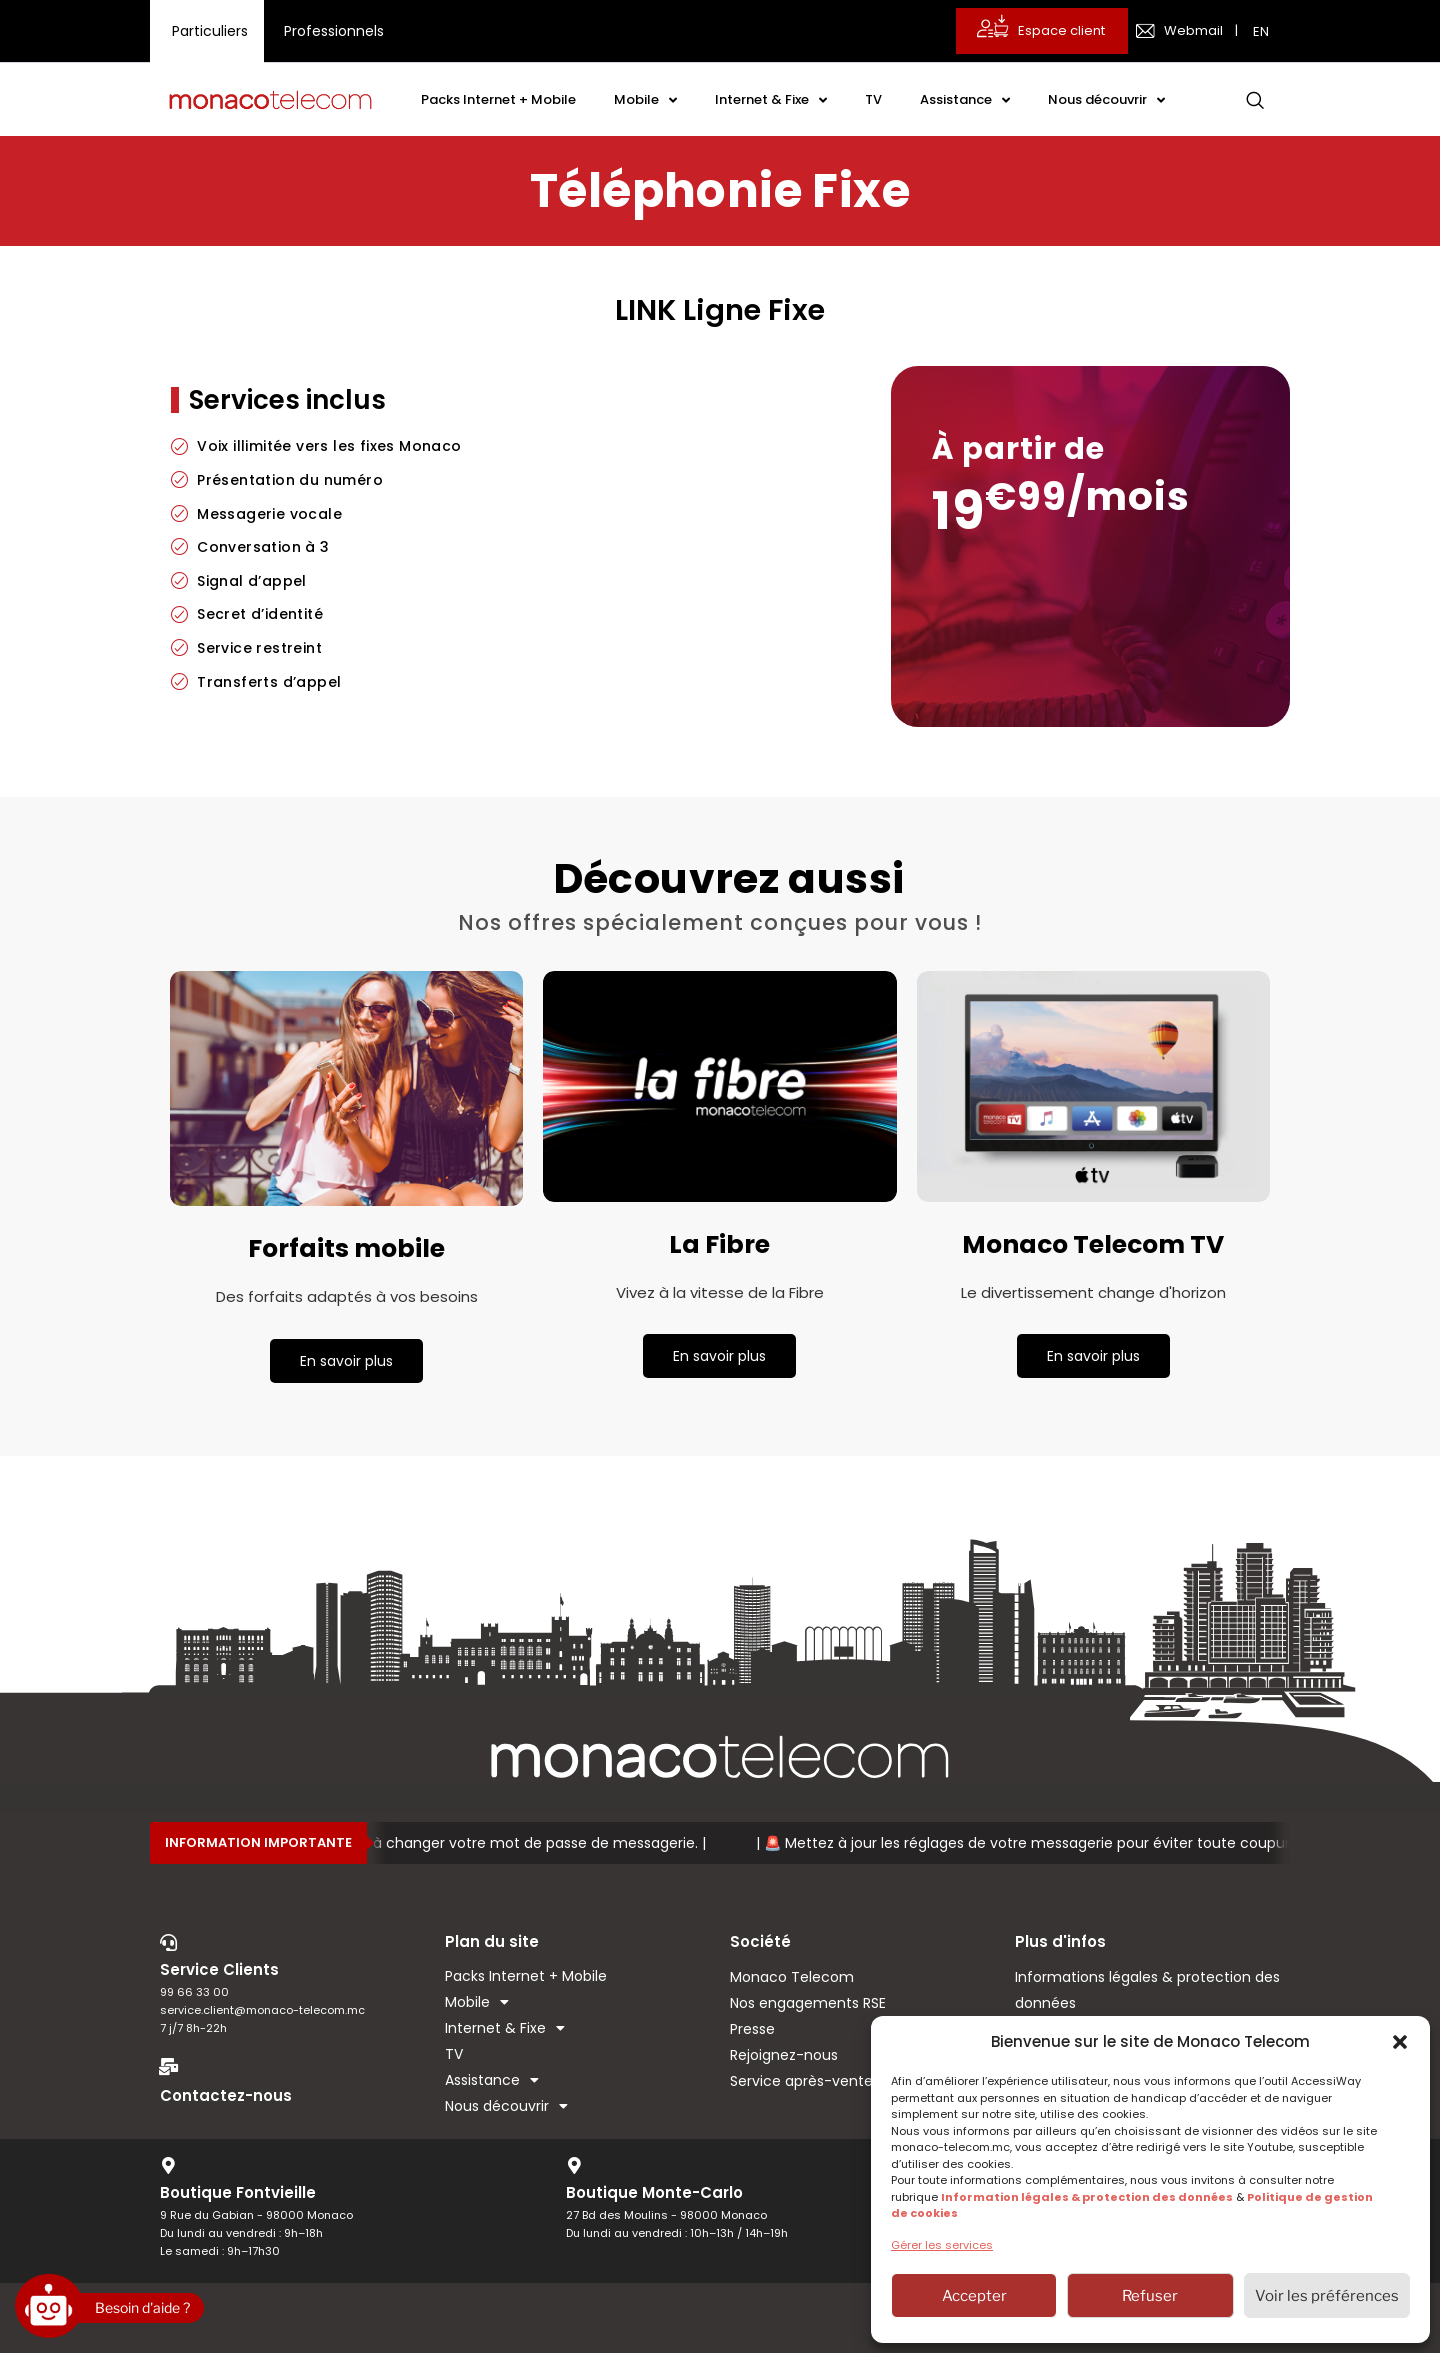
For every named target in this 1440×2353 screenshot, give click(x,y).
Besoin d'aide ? (142, 2307)
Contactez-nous (226, 2095)
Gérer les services (942, 2245)
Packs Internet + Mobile (498, 99)
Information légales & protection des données (1087, 2197)
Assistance (965, 100)
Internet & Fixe (771, 100)
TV (873, 99)
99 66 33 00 (194, 1992)
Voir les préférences (1327, 2296)
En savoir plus (346, 1361)
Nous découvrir (1106, 100)
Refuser (1150, 2296)
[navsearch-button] (1255, 100)
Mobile (645, 100)
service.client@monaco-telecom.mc (262, 2010)
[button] (1400, 2042)
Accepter (974, 2296)
